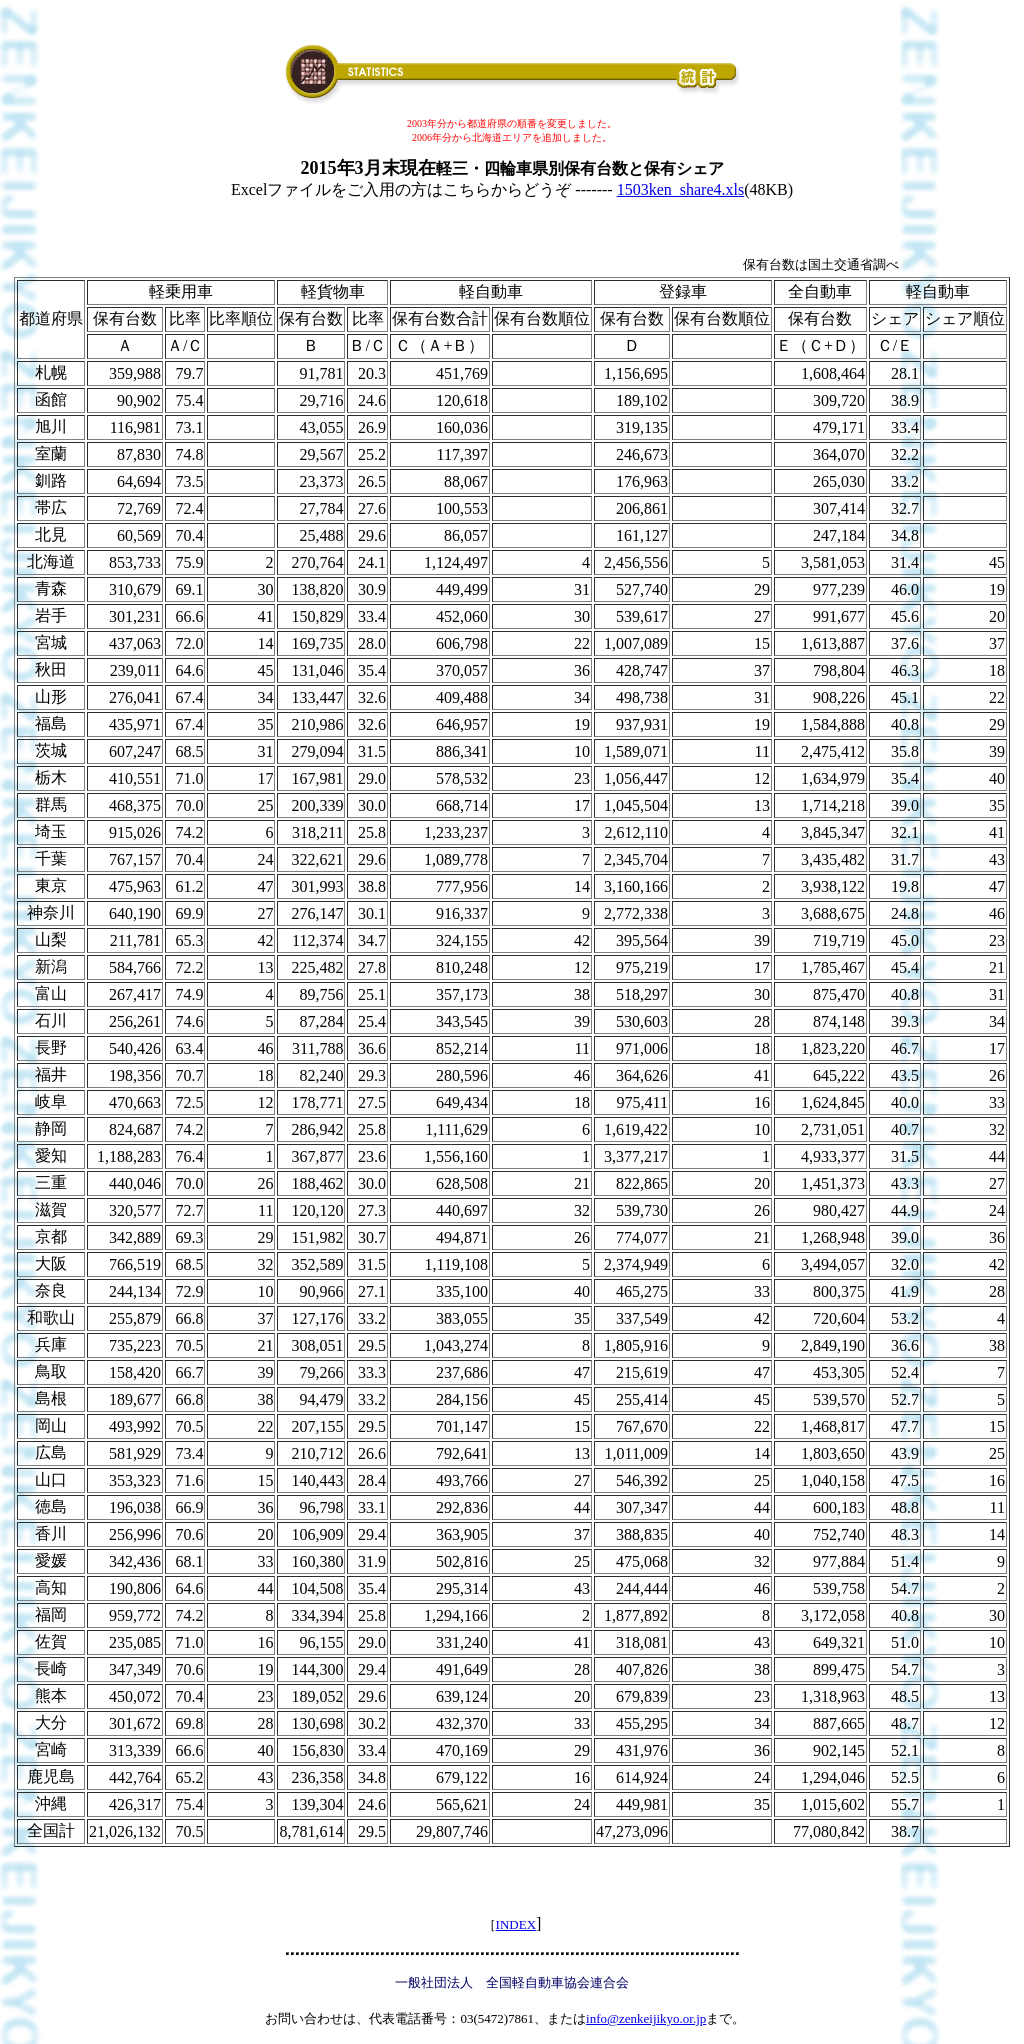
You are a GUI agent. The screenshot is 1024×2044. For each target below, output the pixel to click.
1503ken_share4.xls (681, 189)
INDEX (516, 1924)
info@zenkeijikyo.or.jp (646, 2018)
